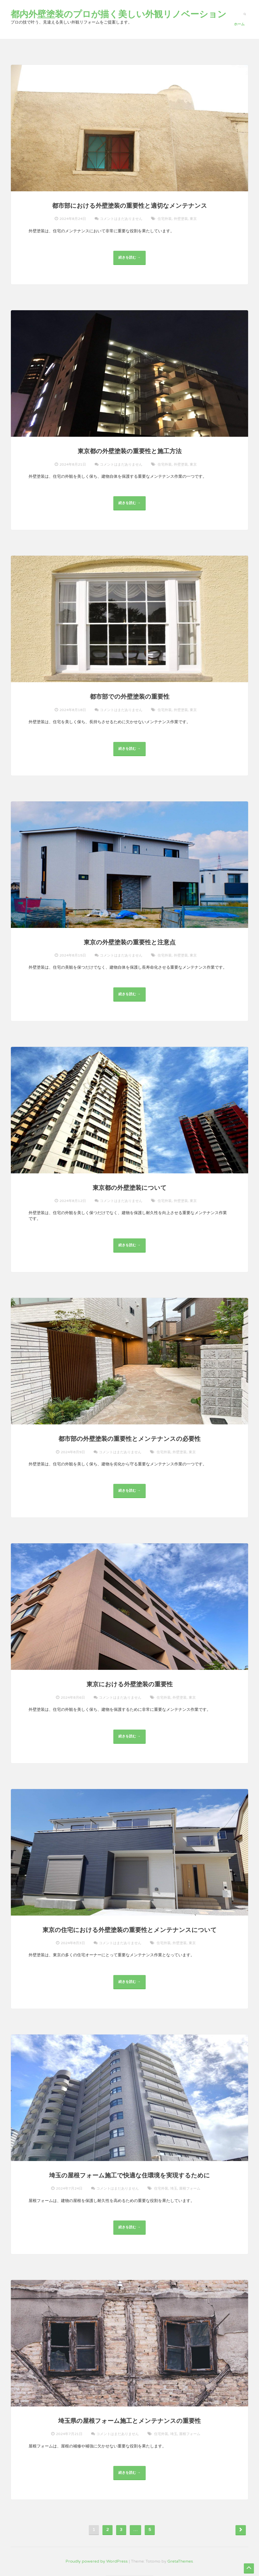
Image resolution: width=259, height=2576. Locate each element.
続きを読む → (131, 260)
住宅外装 (165, 219)
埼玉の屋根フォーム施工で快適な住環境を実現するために (129, 2175)
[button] (244, 13)
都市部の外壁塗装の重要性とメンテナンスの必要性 (129, 1439)
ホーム (239, 24)
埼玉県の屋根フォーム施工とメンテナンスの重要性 (129, 2421)
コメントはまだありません (121, 219)
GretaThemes (180, 2561)
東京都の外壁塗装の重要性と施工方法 (130, 451)
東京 (193, 219)
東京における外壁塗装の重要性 (130, 1684)
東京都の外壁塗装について (130, 1188)
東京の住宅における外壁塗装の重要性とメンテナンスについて (129, 1930)
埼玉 (173, 2188)
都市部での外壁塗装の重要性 (129, 696)
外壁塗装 (181, 219)
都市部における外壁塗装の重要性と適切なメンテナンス (129, 206)
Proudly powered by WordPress (97, 2561)
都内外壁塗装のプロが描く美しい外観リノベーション (118, 14)
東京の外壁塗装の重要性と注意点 (130, 942)
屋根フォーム (189, 2188)
